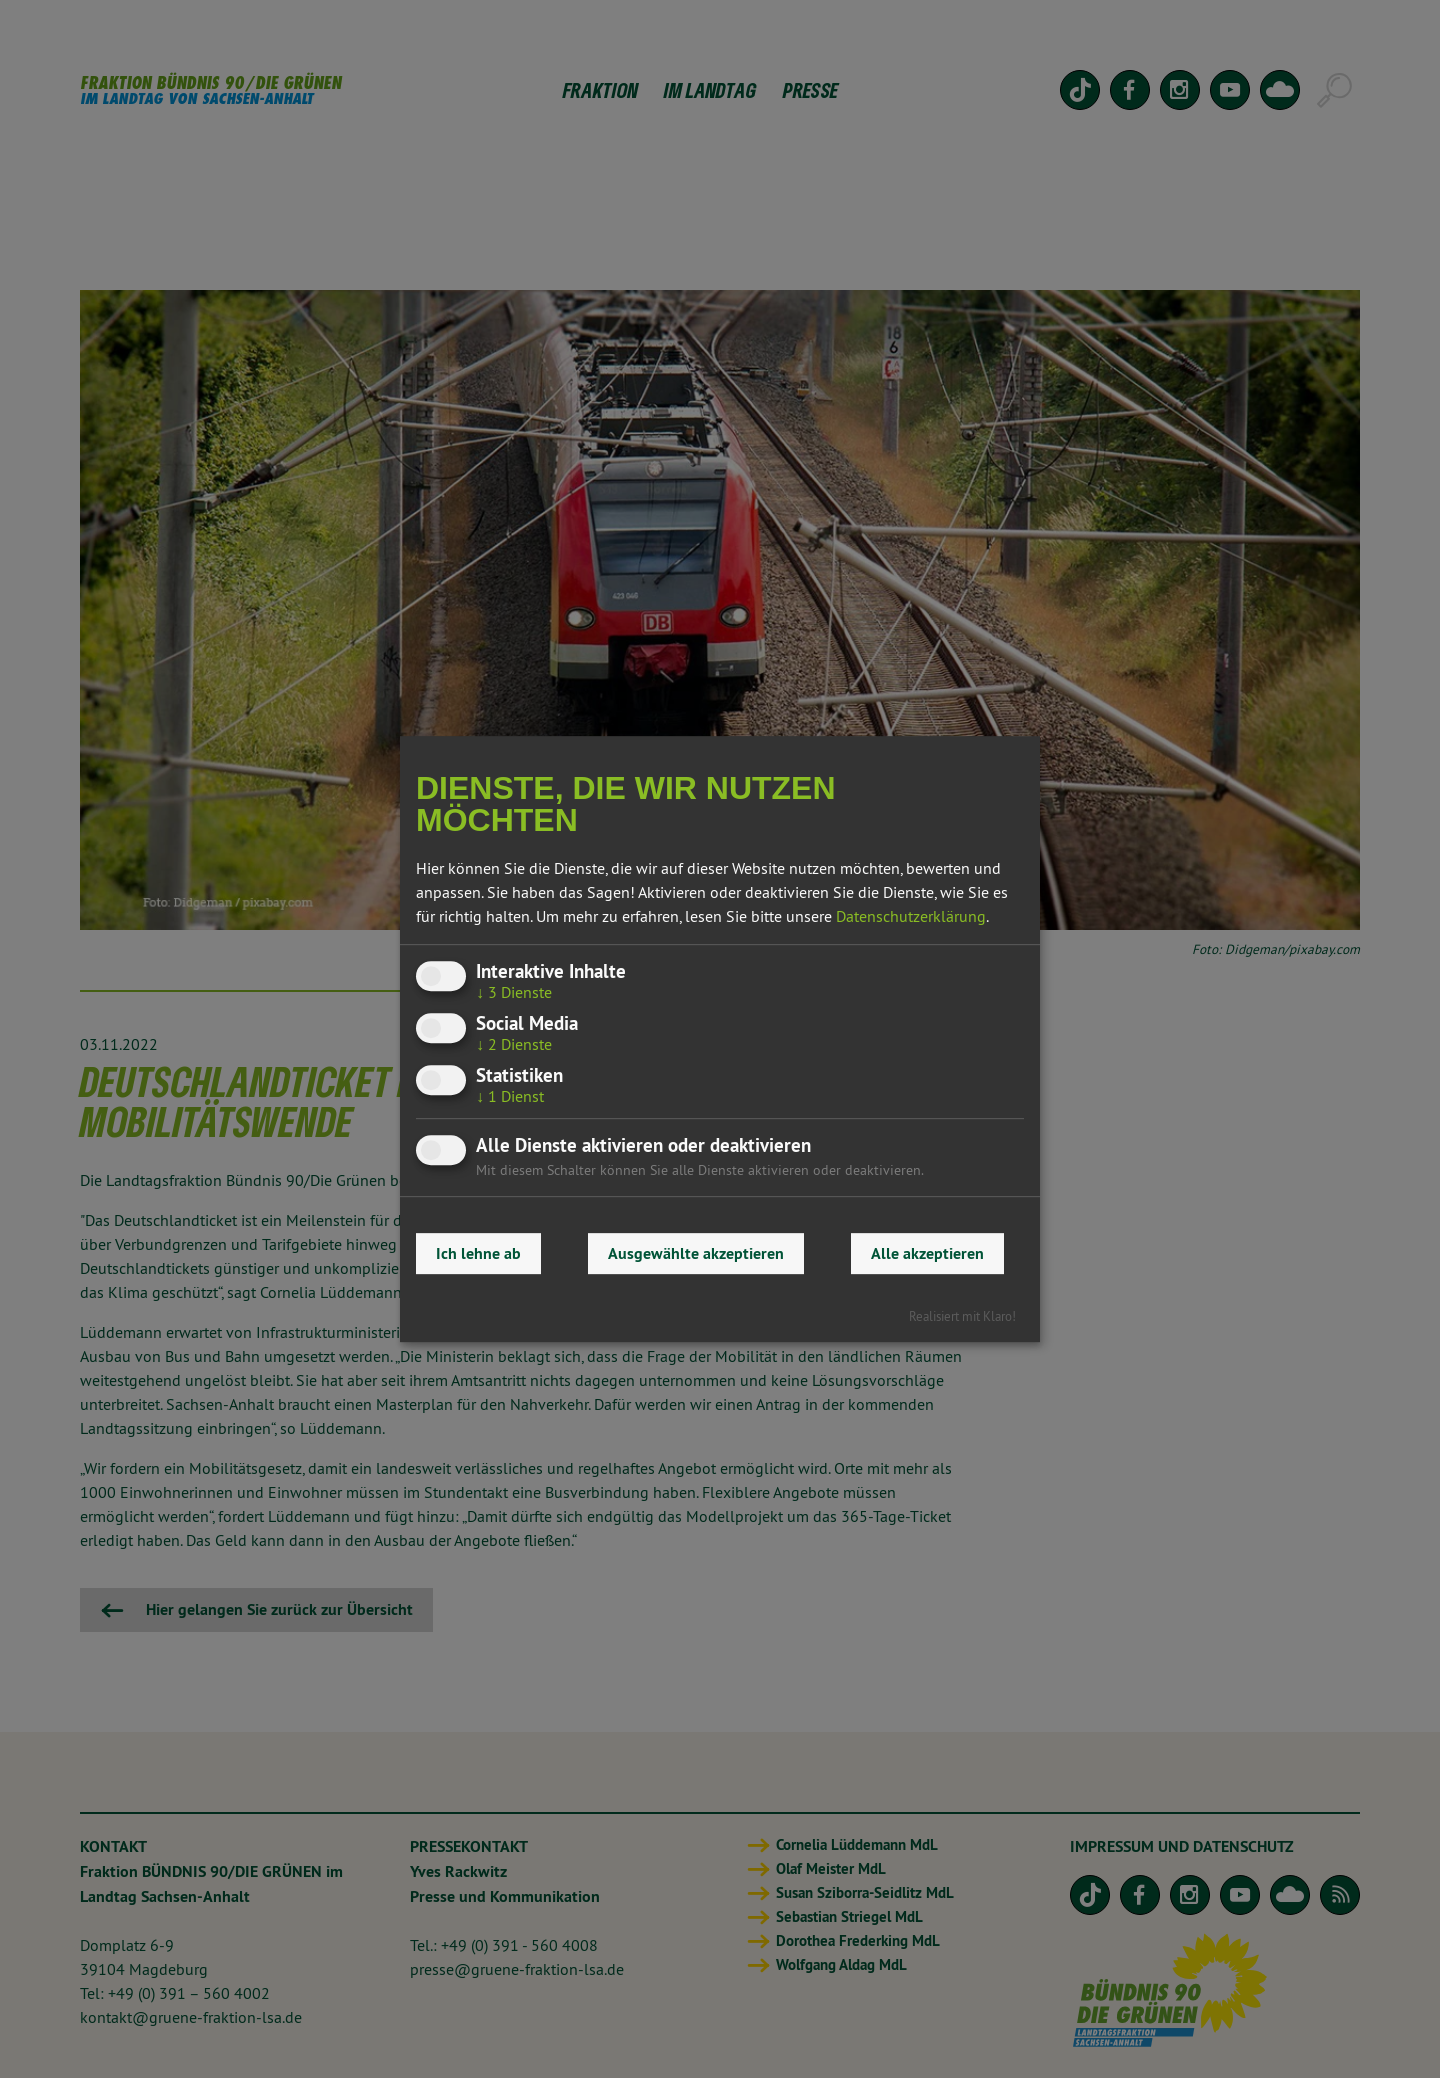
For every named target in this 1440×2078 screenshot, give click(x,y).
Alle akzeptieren (927, 1253)
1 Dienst (510, 1097)
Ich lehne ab (478, 1253)
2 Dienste (514, 1044)
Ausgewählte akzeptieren (696, 1253)
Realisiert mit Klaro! (962, 1316)
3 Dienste (514, 992)
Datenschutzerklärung (911, 916)
